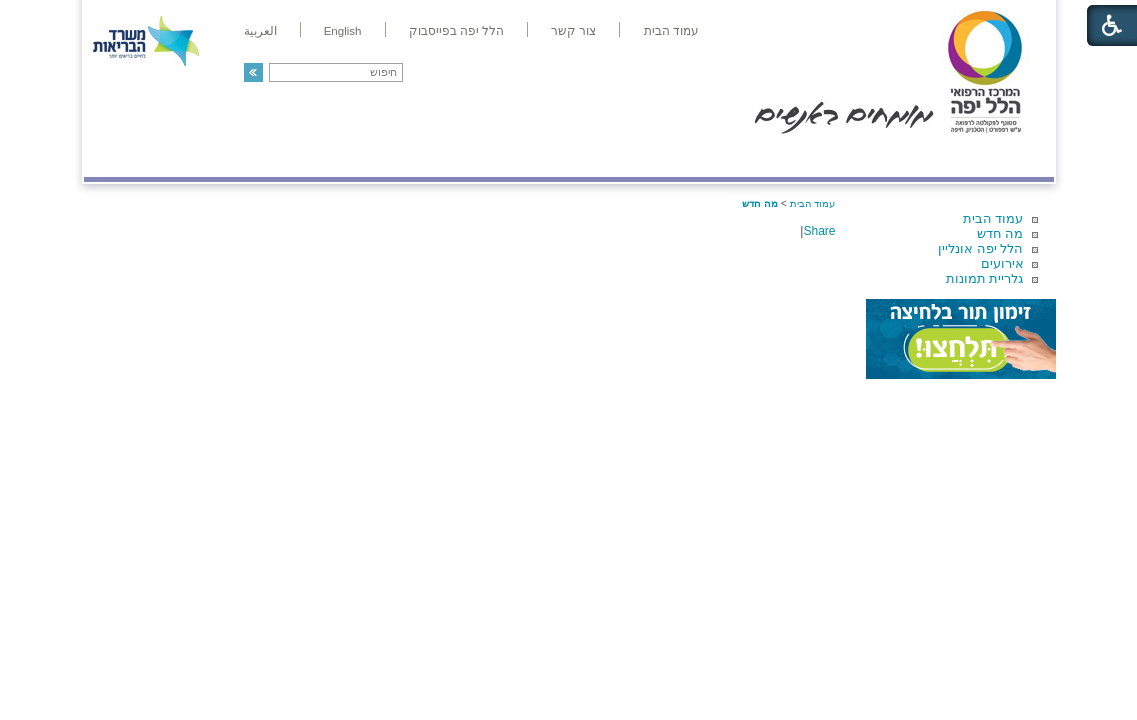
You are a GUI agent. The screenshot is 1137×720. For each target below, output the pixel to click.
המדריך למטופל (637, 156)
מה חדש (1000, 233)
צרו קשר (117, 156)
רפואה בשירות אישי (351, 156)
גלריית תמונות (985, 278)
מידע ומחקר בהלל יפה (501, 156)
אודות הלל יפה (753, 156)
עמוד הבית (993, 218)
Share (819, 231)
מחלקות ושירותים (874, 156)
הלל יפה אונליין (980, 248)
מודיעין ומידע (995, 156)
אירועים (1002, 263)
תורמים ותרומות (215, 156)
